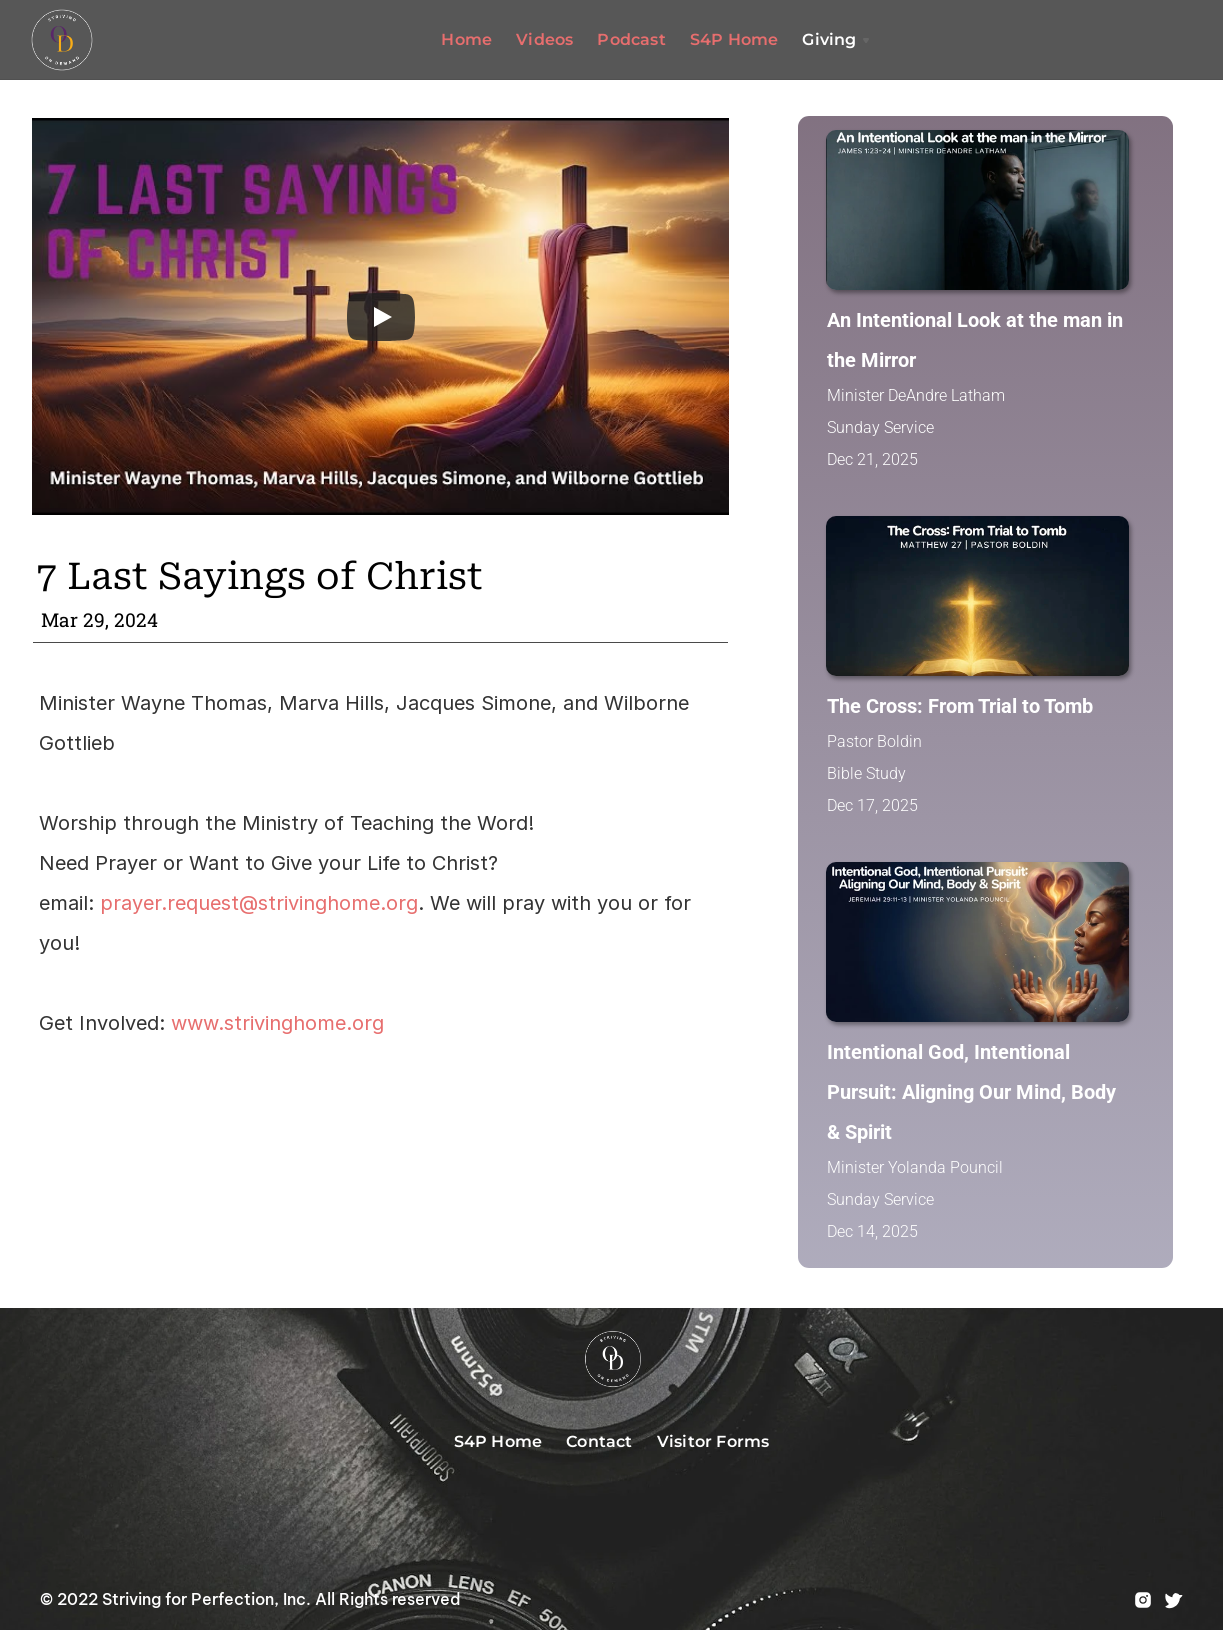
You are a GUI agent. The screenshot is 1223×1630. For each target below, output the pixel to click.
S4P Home (734, 39)
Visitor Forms (713, 1441)
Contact (599, 1441)
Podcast (631, 39)
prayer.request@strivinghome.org (259, 903)
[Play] (381, 317)
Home (466, 39)
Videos (544, 39)
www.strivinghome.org (277, 1023)
